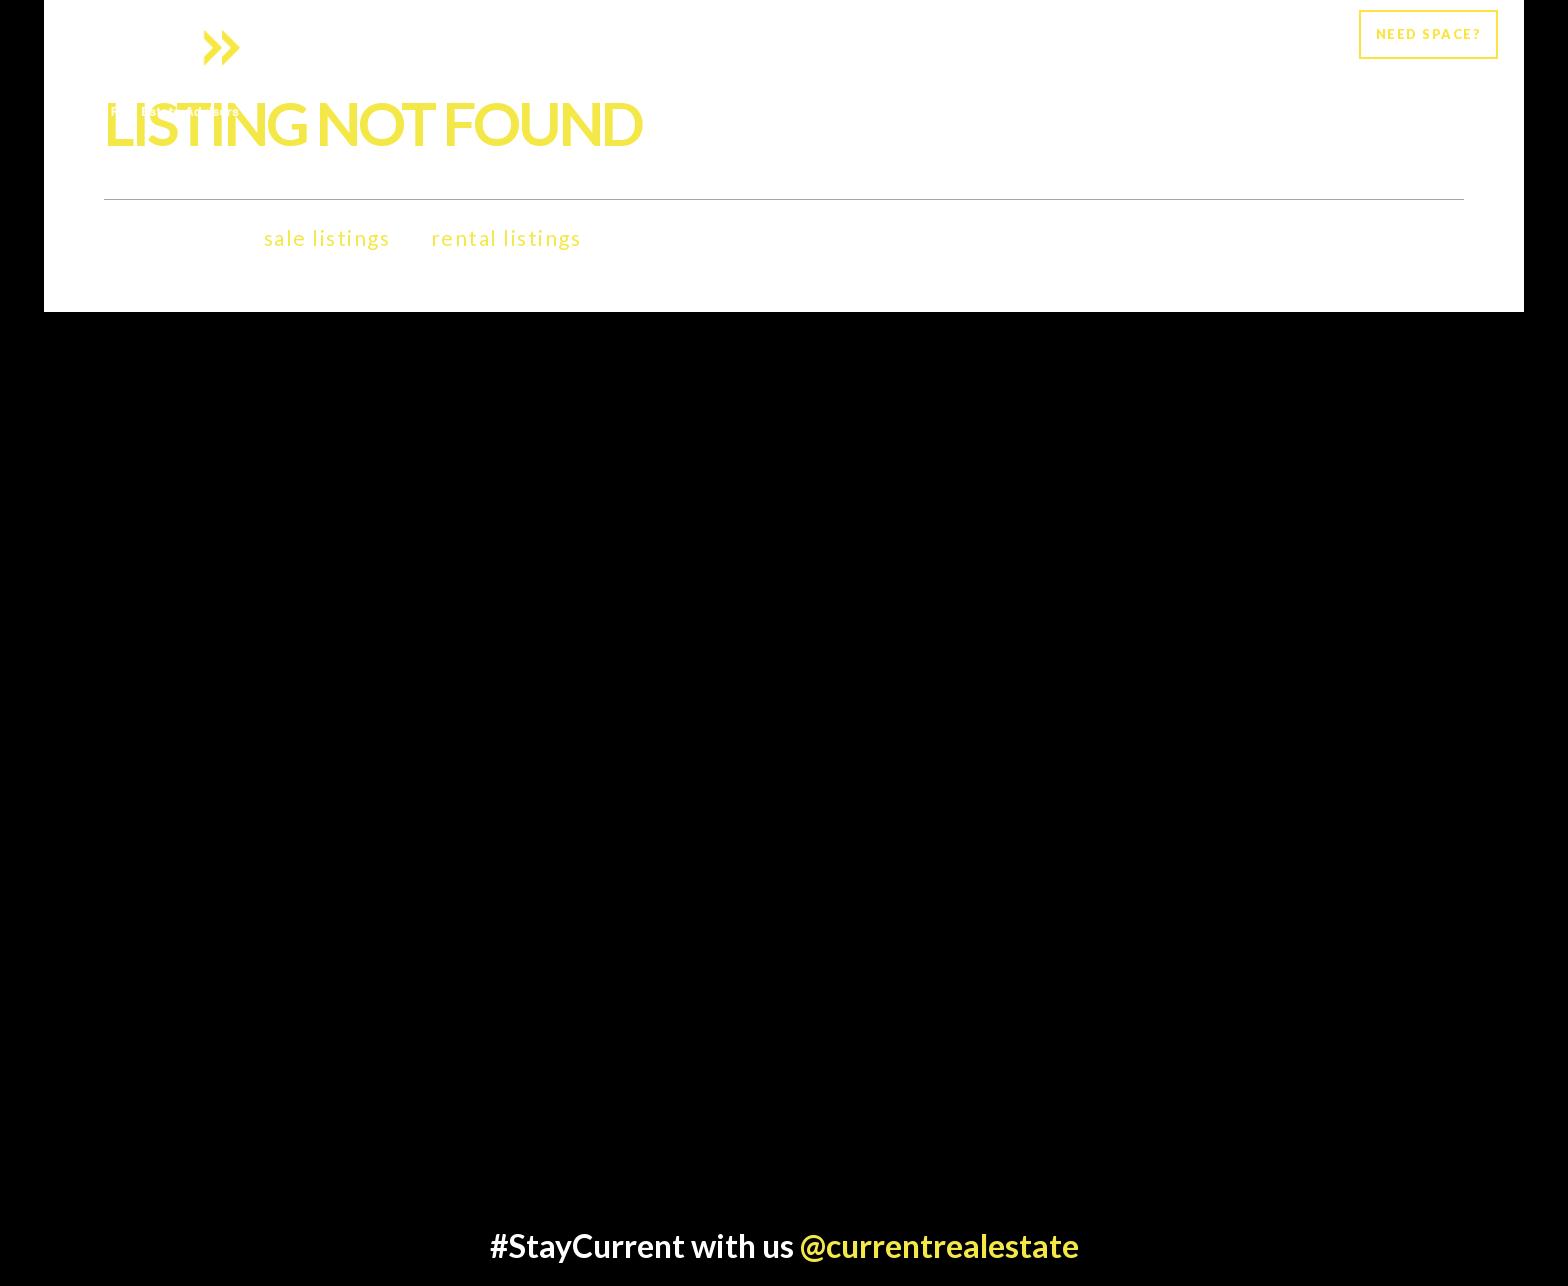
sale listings (327, 237)
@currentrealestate (939, 1245)
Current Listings (1419, 76)
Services (1079, 76)
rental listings (506, 237)
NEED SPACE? (1429, 34)
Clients (1170, 76)
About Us (979, 76)
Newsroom (1272, 76)
